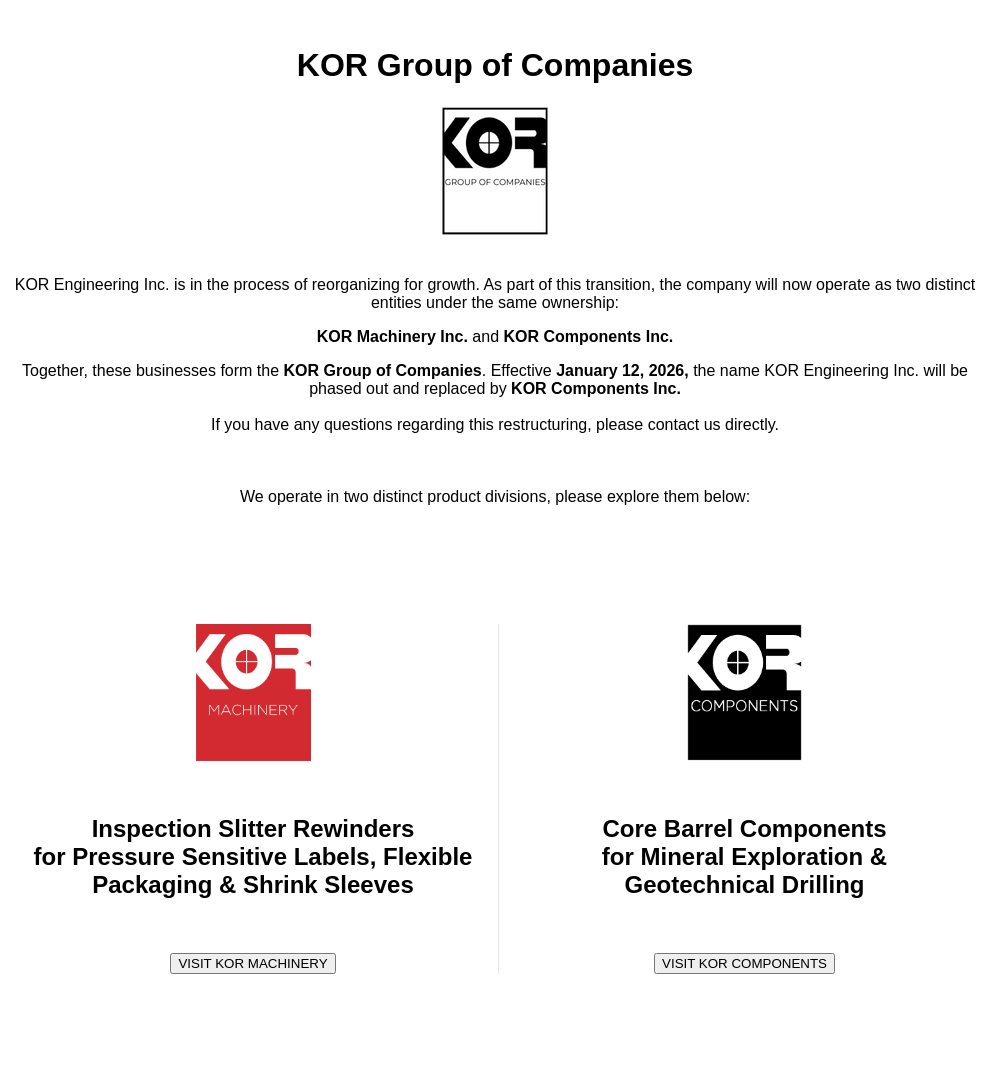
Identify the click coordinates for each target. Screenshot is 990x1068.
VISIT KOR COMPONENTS (744, 963)
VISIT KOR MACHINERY (252, 963)
